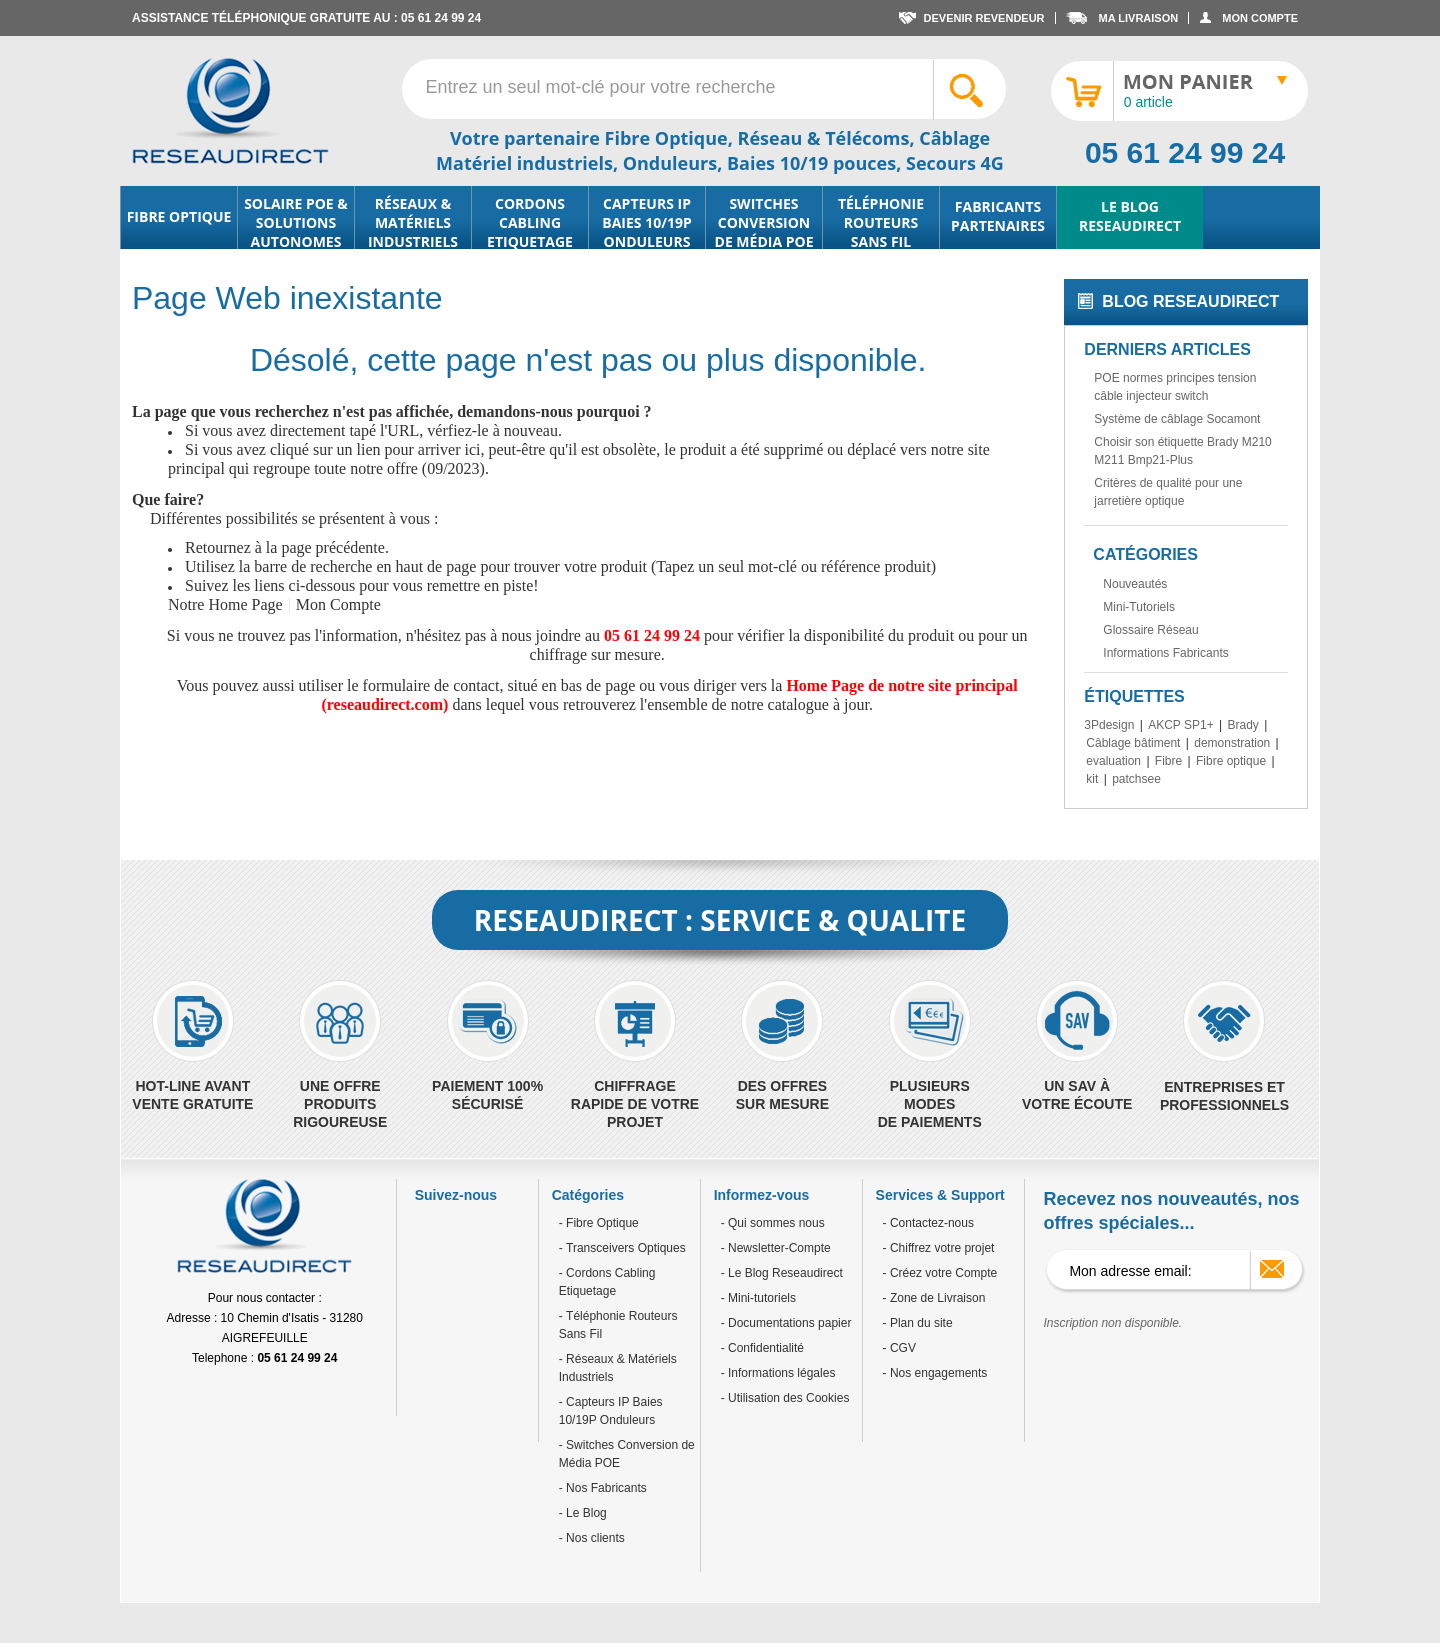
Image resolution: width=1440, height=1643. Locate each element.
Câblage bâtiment (1133, 743)
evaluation (1113, 761)
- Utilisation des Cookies (785, 1398)
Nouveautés (1135, 584)
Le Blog (585, 1513)
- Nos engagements (935, 1373)
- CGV (899, 1348)
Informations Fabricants (1165, 653)
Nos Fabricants (605, 1488)
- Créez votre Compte (940, 1273)
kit (1092, 779)
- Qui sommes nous (773, 1223)
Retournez (218, 547)
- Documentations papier (786, 1323)
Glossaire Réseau (1150, 630)
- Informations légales (778, 1373)
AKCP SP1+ (1180, 725)
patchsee (1136, 779)
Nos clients (594, 1538)
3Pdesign (1109, 725)
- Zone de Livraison (934, 1298)
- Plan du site (918, 1323)
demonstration (1232, 743)
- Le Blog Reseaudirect (782, 1273)
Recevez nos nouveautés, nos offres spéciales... (1171, 1211)
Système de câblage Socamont (1177, 419)
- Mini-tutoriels (758, 1298)
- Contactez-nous (928, 1223)
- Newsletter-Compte (776, 1248)
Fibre (1168, 761)
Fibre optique (1231, 761)
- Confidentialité (762, 1348)
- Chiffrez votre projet (939, 1248)
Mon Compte (338, 604)
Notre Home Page (225, 604)
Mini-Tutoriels (1139, 607)
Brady (1242, 725)
